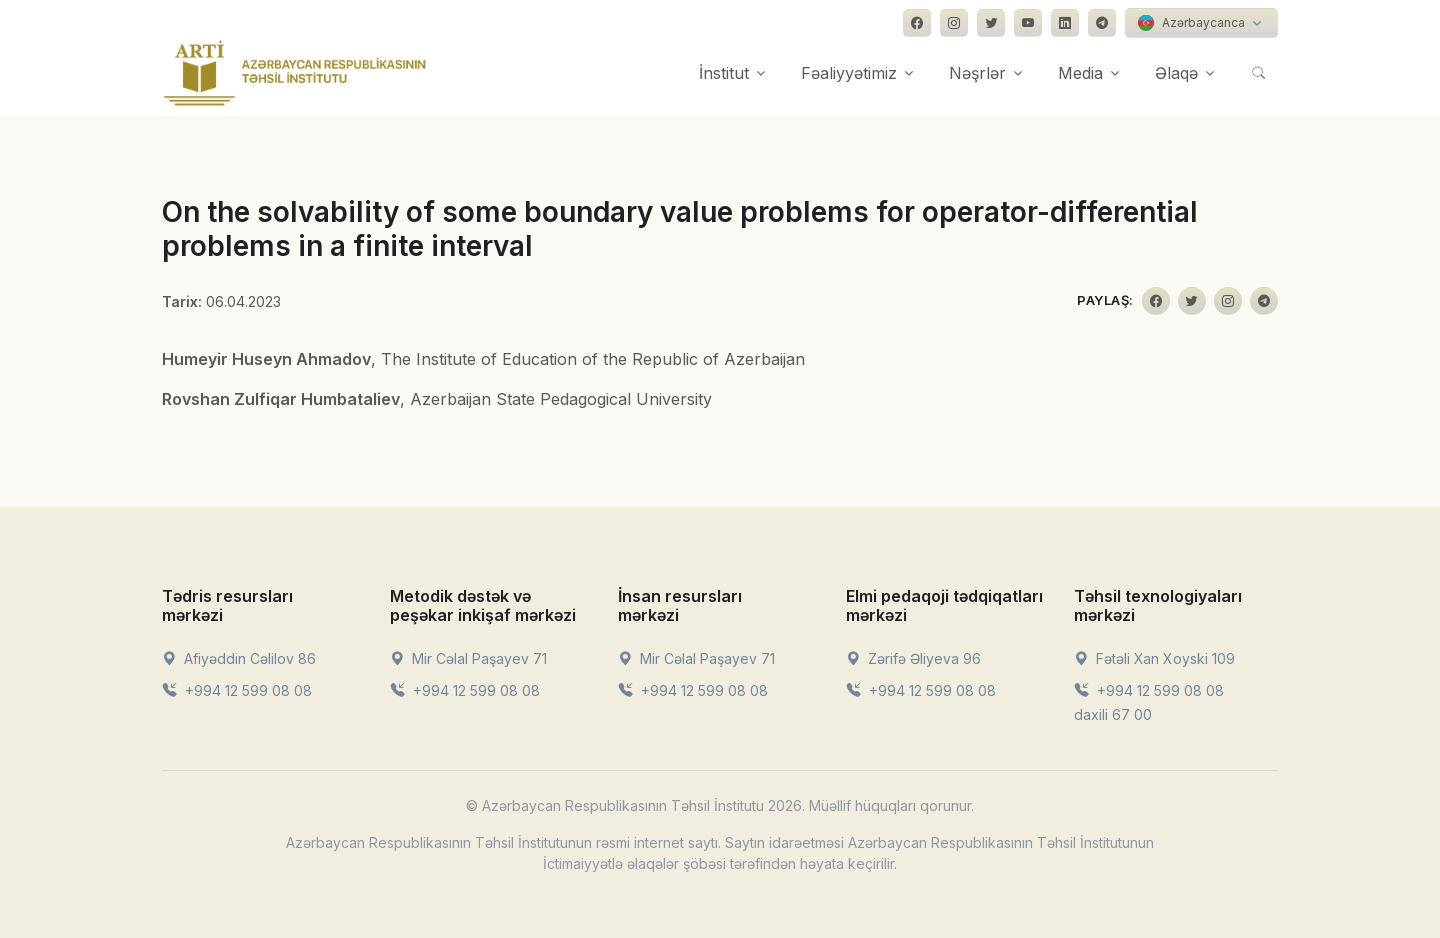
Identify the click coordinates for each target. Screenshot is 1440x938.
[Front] (295, 73)
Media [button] (1080, 73)
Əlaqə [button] (1176, 73)
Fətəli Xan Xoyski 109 (1154, 658)
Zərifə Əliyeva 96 (913, 658)
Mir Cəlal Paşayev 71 (468, 658)
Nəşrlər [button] (977, 73)
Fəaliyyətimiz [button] (849, 73)
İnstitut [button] (724, 73)
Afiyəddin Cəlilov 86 (239, 658)
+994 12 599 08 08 (237, 690)
